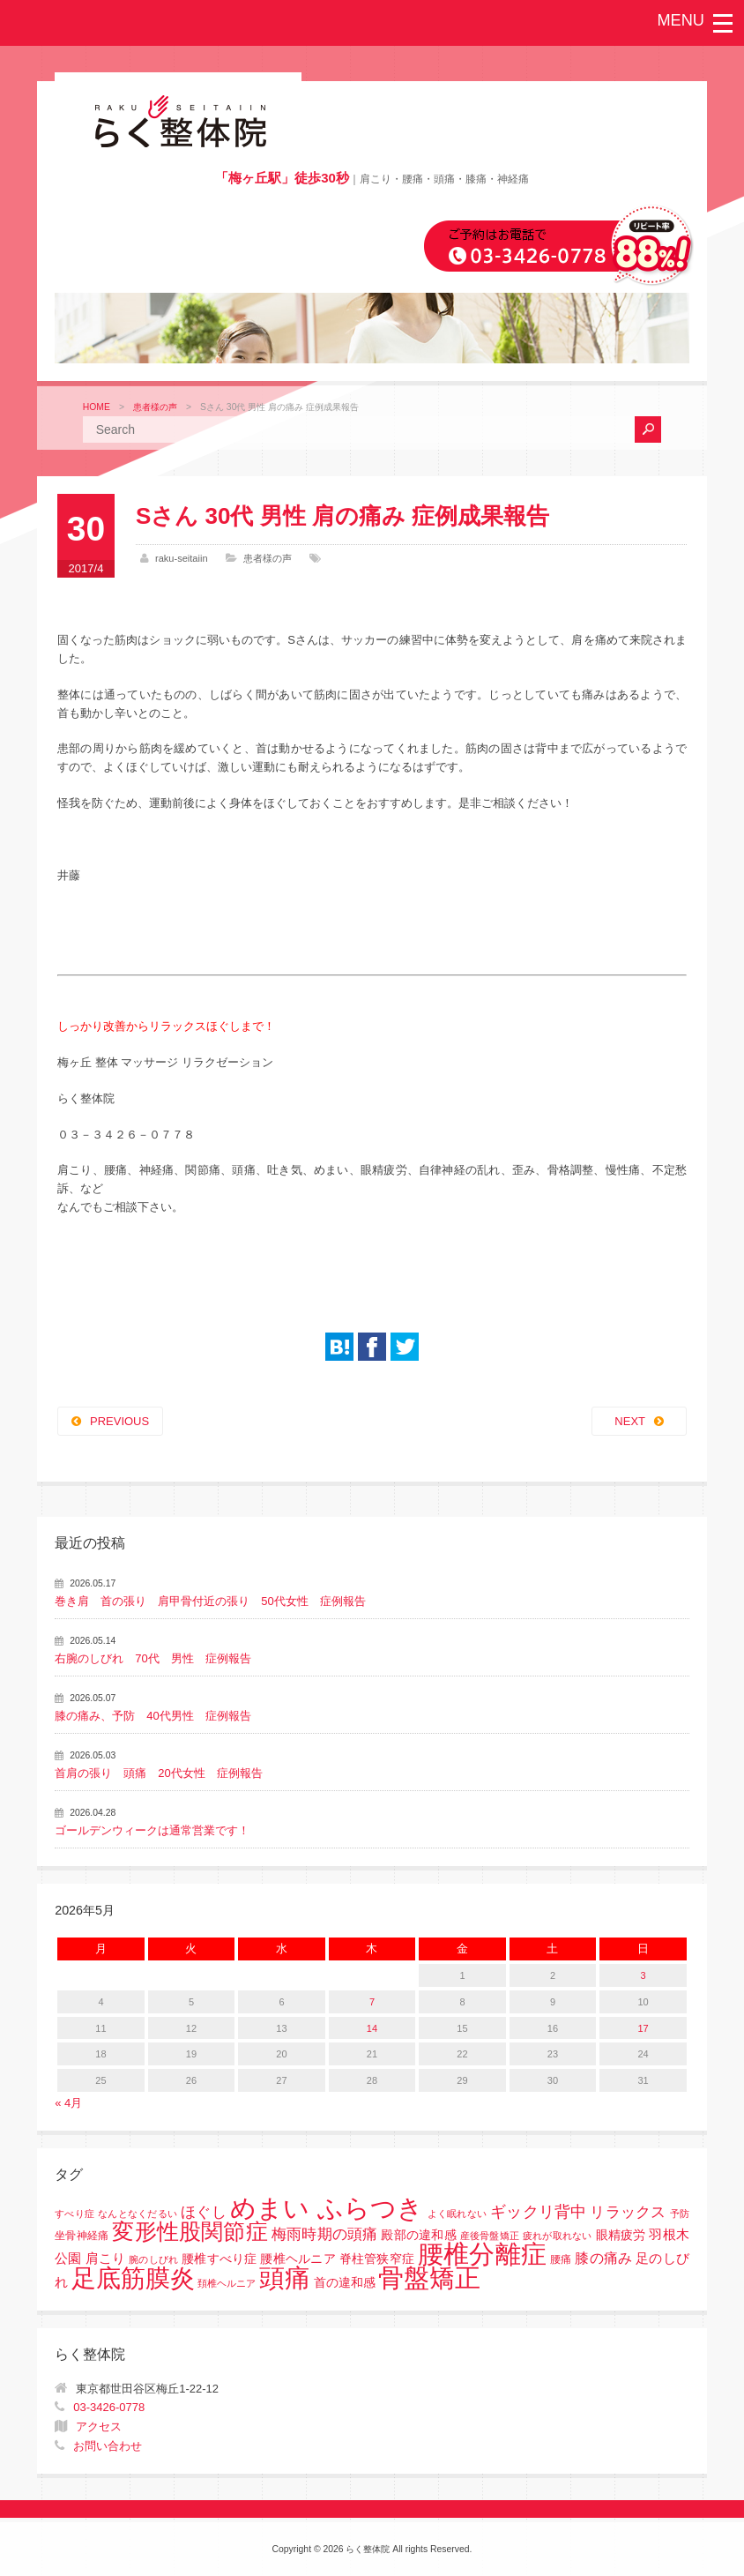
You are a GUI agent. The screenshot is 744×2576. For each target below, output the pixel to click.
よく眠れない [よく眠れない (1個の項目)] (457, 2213)
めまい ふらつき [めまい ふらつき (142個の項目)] (327, 2208)
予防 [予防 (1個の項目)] (679, 2213)
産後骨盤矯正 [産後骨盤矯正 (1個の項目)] (489, 2235)
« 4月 (68, 2102)
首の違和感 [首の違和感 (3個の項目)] (345, 2282)
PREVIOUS (119, 1421)
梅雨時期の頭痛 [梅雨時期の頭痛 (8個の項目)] (325, 2234)
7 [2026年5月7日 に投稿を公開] (372, 2002)
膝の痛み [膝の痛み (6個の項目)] (603, 2258)
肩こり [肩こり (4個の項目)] (106, 2258)
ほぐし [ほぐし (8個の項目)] (204, 2212)
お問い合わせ (107, 2446)
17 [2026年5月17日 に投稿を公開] (642, 2028)
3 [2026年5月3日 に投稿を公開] (642, 1975)
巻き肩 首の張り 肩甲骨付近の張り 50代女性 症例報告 (210, 1601)
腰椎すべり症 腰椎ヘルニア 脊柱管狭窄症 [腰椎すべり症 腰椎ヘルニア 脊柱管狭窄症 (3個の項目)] (298, 2259)
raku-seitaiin (181, 558)
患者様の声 (155, 407)
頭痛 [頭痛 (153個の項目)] (284, 2278)
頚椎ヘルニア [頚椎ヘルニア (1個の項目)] (226, 2283)
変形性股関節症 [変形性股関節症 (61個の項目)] (190, 2231)
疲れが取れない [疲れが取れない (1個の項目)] (557, 2235)
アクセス (99, 2426)
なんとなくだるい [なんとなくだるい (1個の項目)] (137, 2213)
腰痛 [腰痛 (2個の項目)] (560, 2259)
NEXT (629, 1421)
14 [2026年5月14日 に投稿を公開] (372, 2028)
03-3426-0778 (109, 2407)
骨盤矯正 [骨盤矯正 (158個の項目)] (429, 2277)
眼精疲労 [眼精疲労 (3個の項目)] (621, 2235)
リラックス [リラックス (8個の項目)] (628, 2212)
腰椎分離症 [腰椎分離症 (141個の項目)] (482, 2254)
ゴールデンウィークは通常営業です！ (152, 1830)
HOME (96, 407)
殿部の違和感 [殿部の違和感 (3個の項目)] (418, 2235)
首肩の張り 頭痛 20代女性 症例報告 (158, 1773)
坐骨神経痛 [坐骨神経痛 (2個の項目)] (81, 2235)
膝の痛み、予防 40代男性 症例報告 (152, 1715)
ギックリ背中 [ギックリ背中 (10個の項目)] (538, 2212)
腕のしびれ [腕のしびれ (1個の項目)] (153, 2259)
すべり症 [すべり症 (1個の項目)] (74, 2213)
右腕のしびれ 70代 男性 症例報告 (152, 1658)
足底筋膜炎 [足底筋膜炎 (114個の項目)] (133, 2278)
